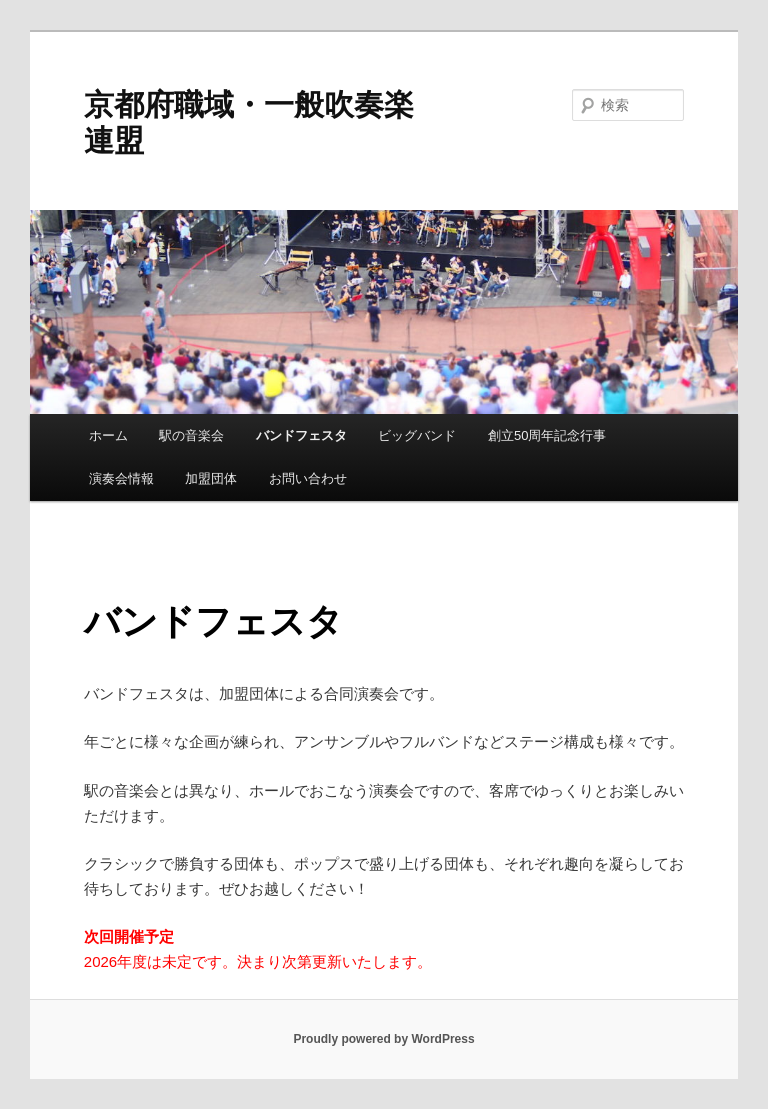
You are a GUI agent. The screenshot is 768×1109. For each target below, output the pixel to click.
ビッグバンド (417, 435)
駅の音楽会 (191, 435)
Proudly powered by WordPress (383, 1039)
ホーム (108, 435)
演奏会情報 (121, 478)
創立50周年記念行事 (547, 435)
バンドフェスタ (301, 435)
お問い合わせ (308, 478)
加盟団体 (211, 478)
